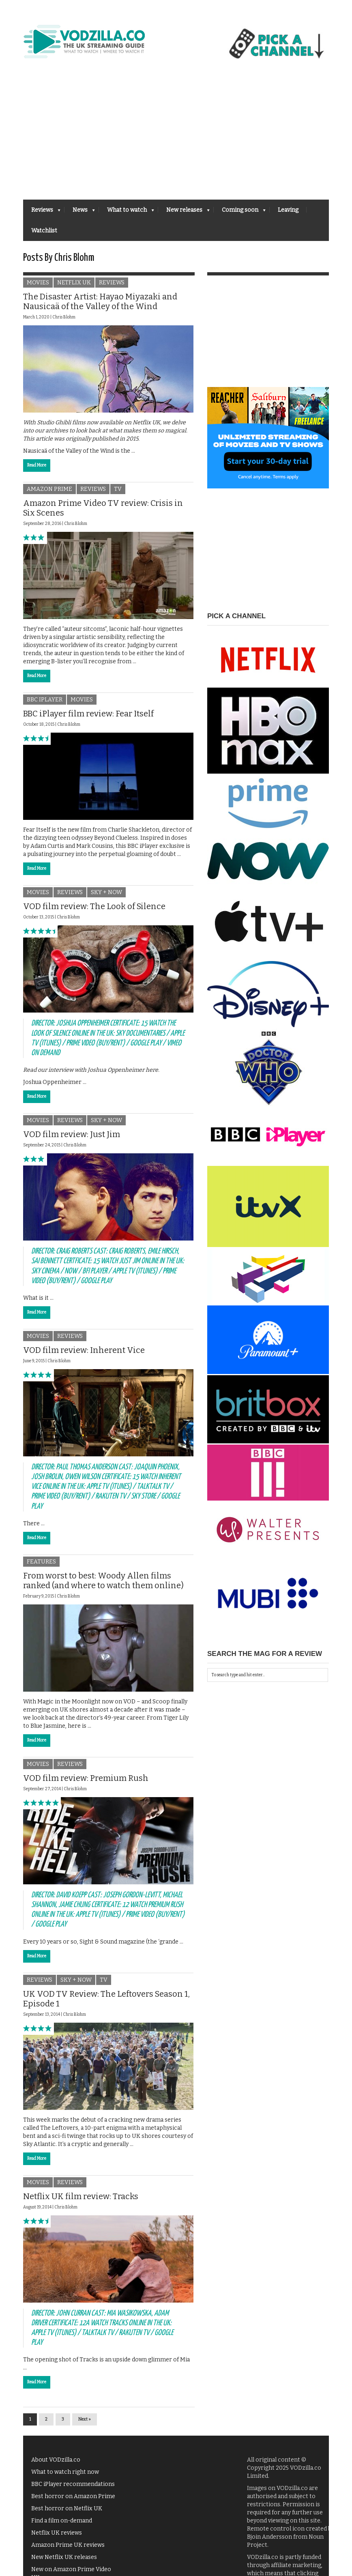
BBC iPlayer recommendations (73, 2488)
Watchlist (44, 230)
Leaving (288, 209)
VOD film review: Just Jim (71, 1138)
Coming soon (240, 212)
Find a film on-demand (61, 2525)
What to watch (126, 212)
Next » (84, 2423)
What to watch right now (65, 2476)
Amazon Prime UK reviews (68, 2549)
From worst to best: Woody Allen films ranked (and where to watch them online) (103, 1584)
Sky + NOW (106, 896)
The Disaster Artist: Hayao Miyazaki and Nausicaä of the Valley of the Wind (100, 306)
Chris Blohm (63, 321)
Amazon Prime (49, 493)
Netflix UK (74, 287)
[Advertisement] (176, 139)
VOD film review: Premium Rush (85, 1782)
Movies (38, 287)
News (79, 212)
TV (118, 493)
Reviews (41, 212)
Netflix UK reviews (56, 2537)
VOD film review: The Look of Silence (94, 911)
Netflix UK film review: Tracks (80, 2200)
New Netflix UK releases (64, 2561)
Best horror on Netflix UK (66, 2512)
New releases (184, 212)
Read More (36, 469)
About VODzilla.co (55, 2464)
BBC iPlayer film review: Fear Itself (88, 718)
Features (41, 1565)
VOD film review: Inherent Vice (84, 1354)
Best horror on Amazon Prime (73, 2500)
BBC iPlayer (44, 704)
